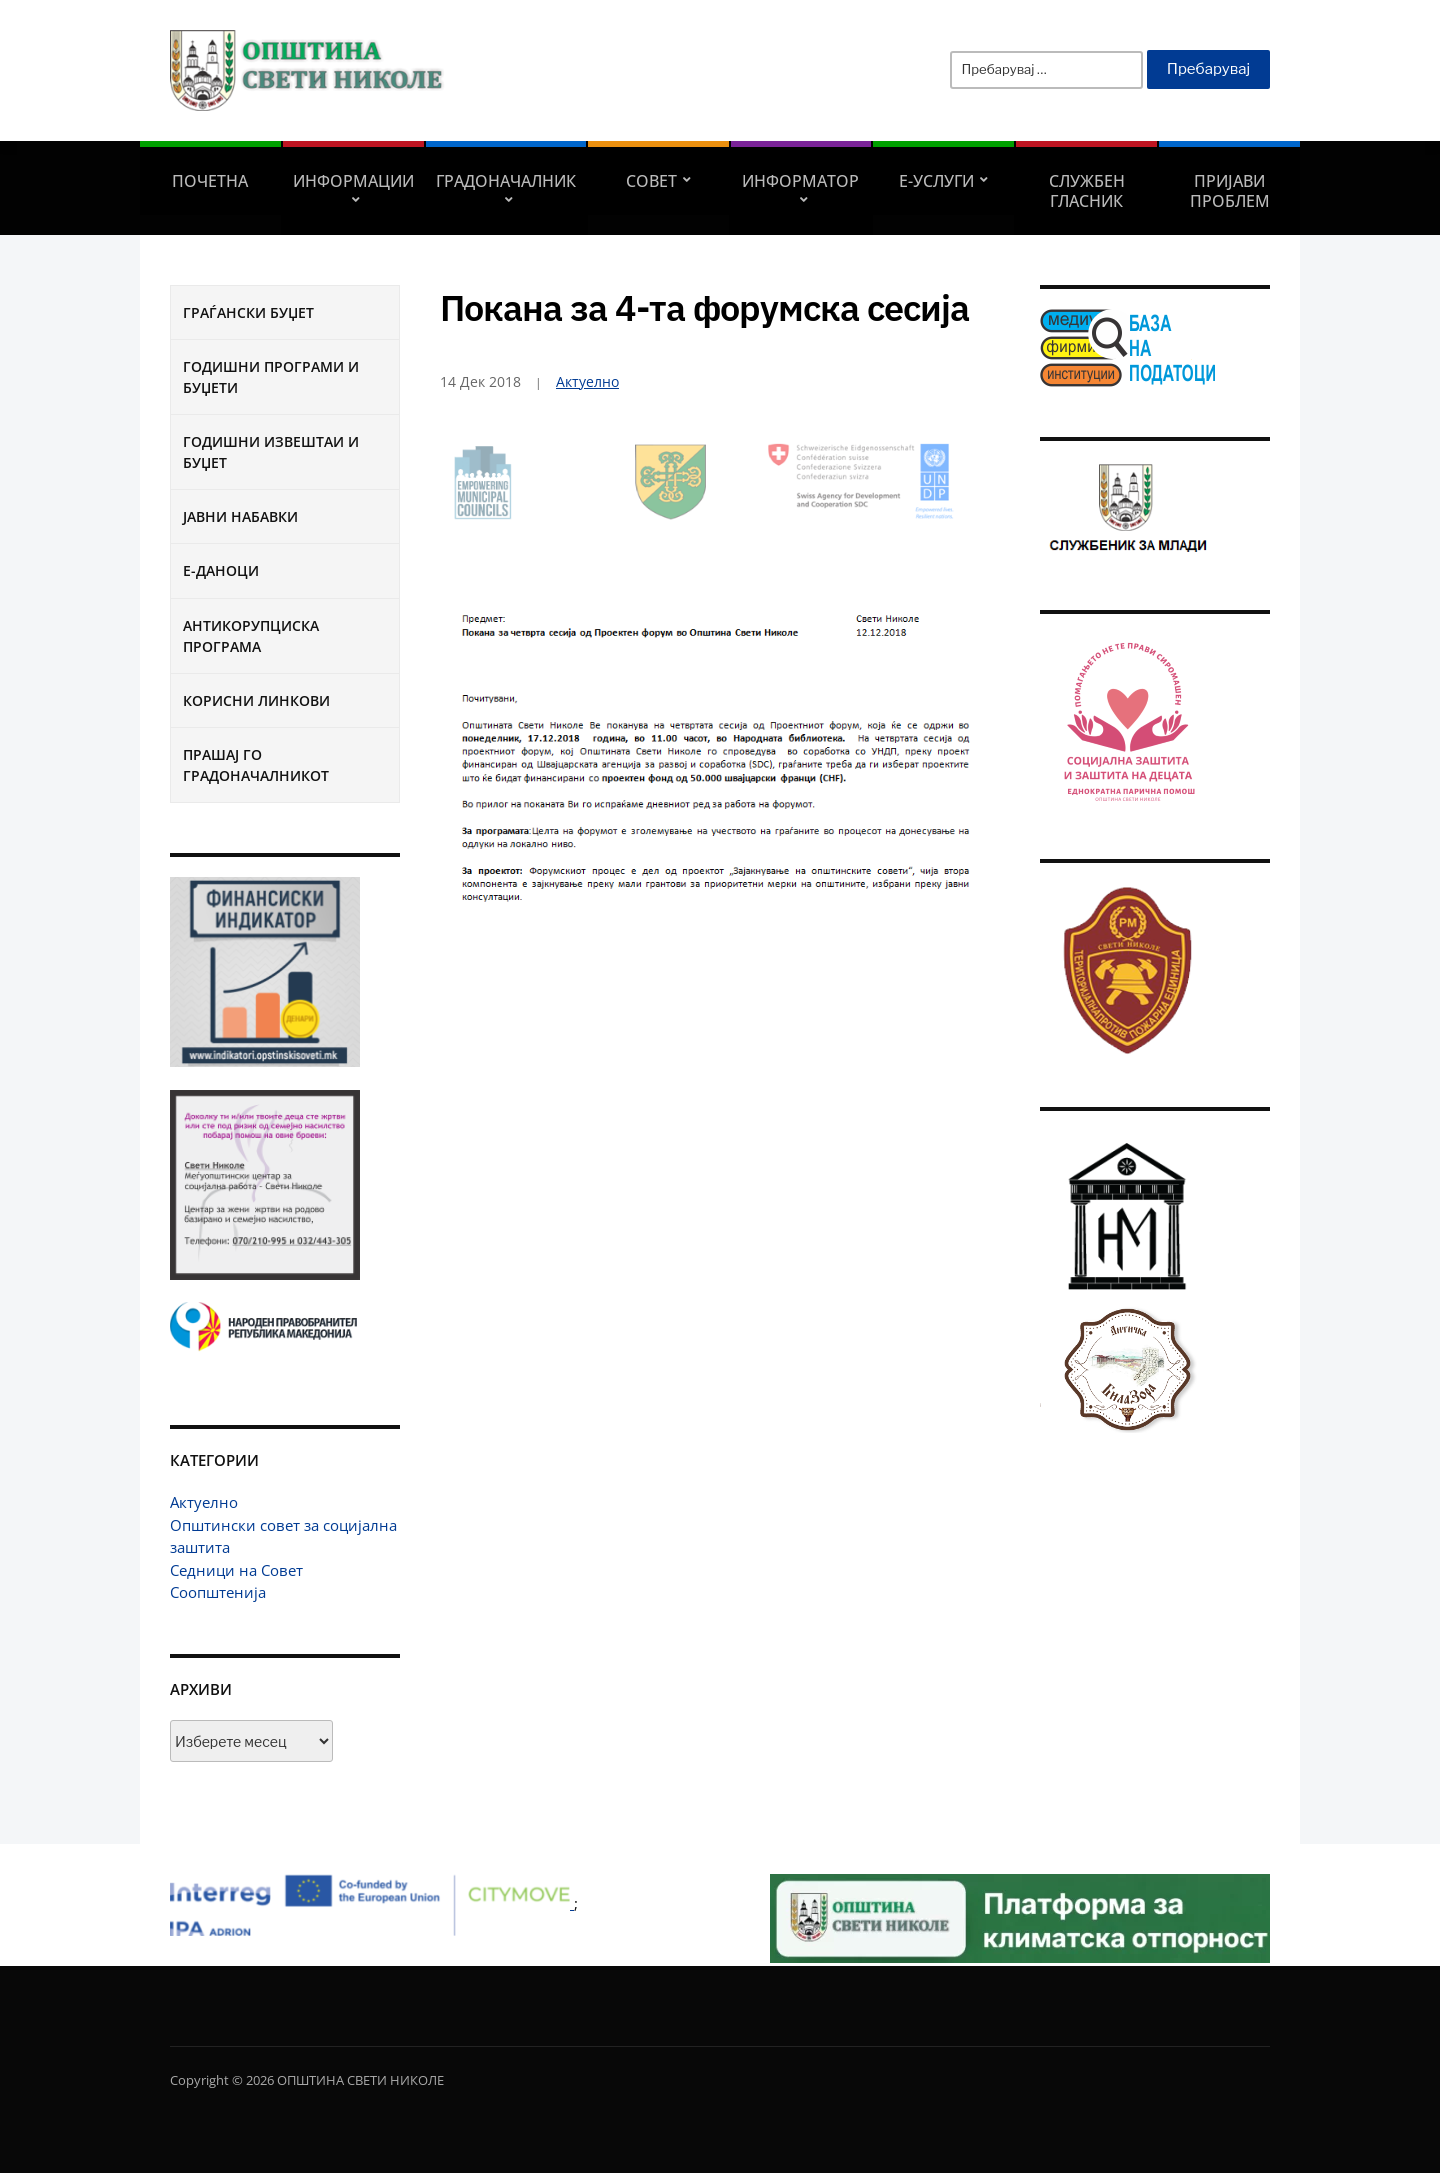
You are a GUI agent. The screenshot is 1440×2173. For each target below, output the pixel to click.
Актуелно (204, 1502)
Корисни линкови (256, 700)
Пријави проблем (1230, 191)
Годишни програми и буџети (271, 377)
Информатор (800, 181)
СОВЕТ (651, 181)
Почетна (210, 181)
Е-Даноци (221, 570)
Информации (353, 181)
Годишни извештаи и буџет (271, 452)
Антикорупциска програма (251, 636)
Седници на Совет (236, 1570)
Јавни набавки (240, 516)
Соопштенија (218, 1592)
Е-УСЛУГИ (936, 181)
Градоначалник (506, 181)
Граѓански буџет (248, 312)
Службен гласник (1087, 191)
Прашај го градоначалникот (256, 765)
